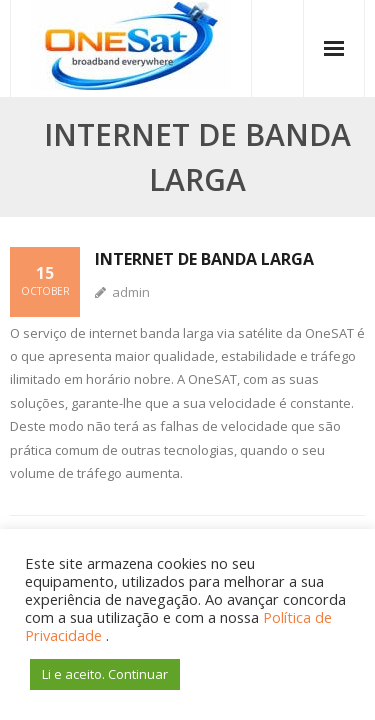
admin (131, 292)
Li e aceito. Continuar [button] (105, 674)
